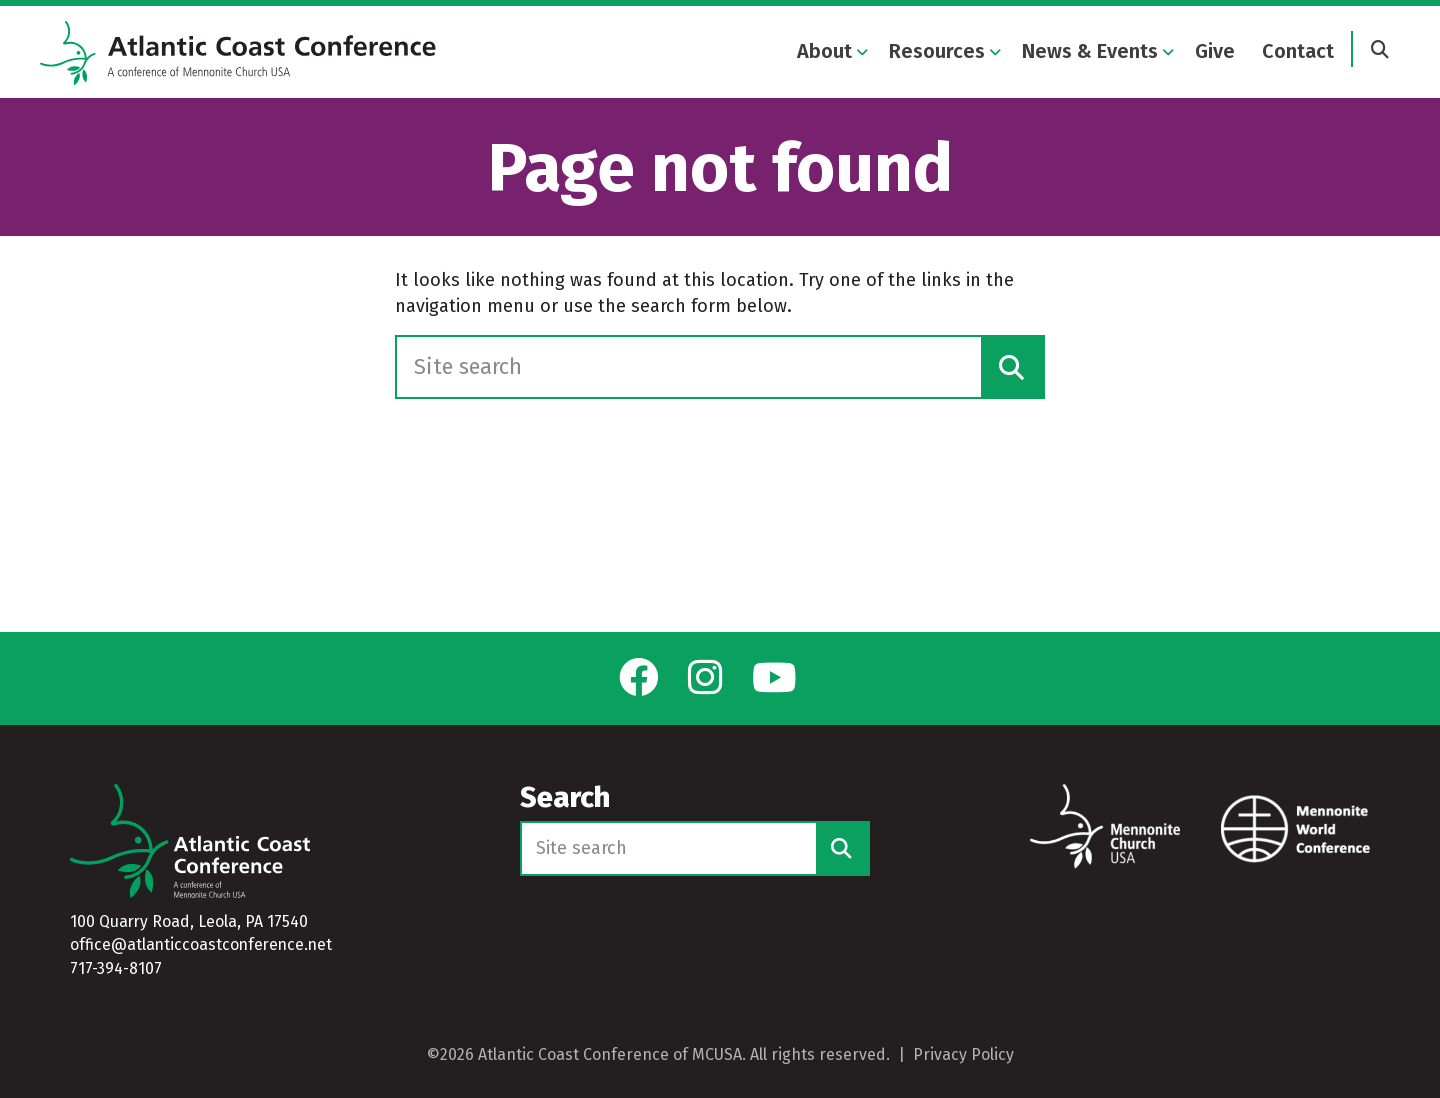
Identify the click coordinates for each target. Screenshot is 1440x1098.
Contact (1298, 52)
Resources (937, 52)
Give (1215, 52)
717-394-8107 (116, 968)
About (824, 52)
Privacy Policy (963, 1054)
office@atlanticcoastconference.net (201, 945)
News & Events (1090, 52)
